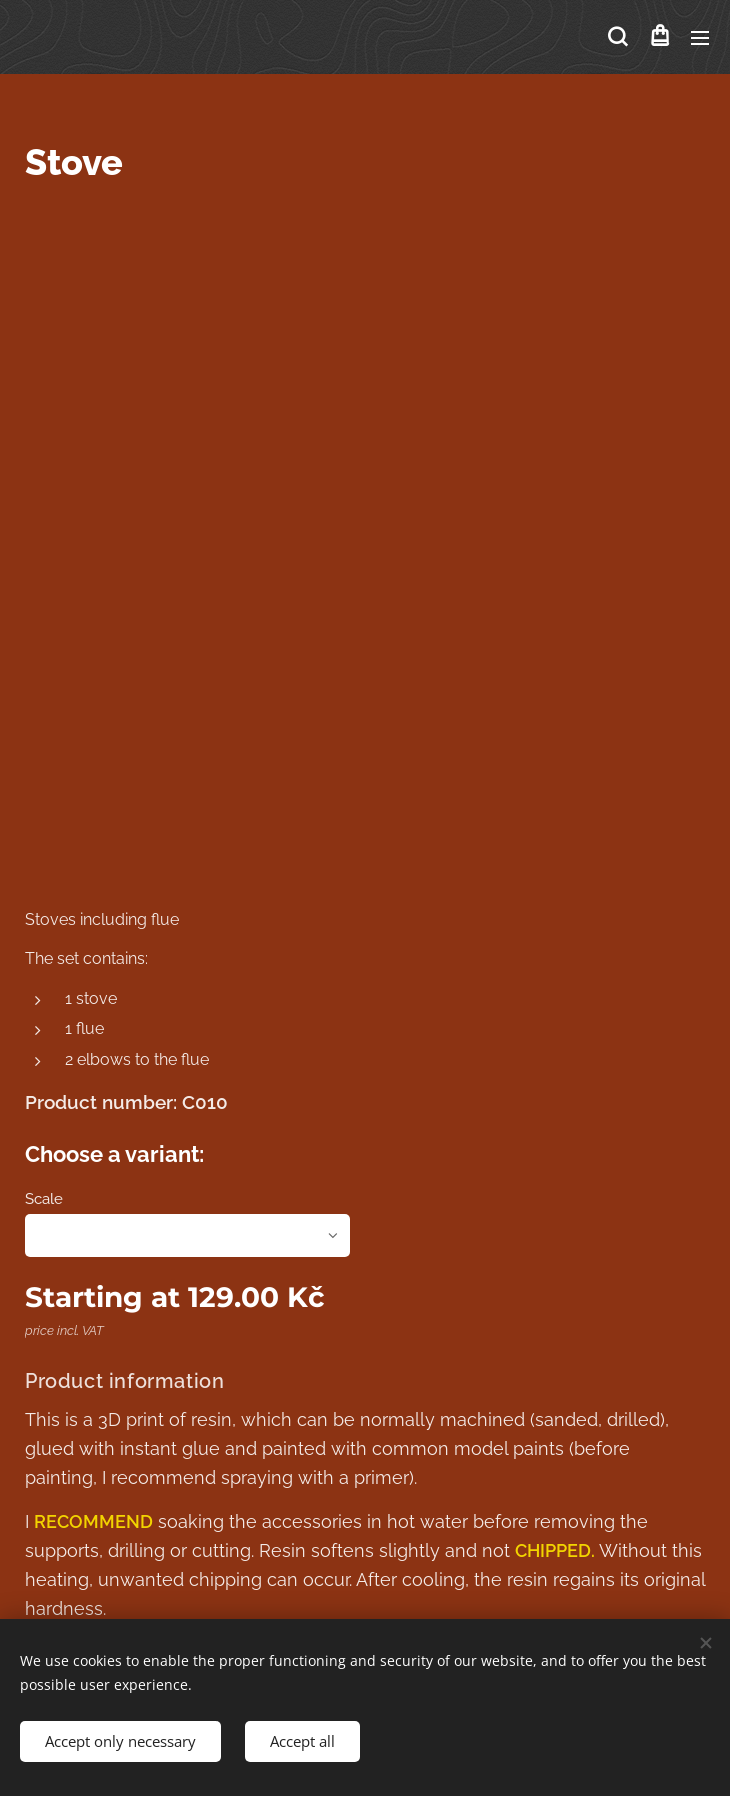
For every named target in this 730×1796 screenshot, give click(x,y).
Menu (700, 38)
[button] (617, 37)
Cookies (365, 1508)
